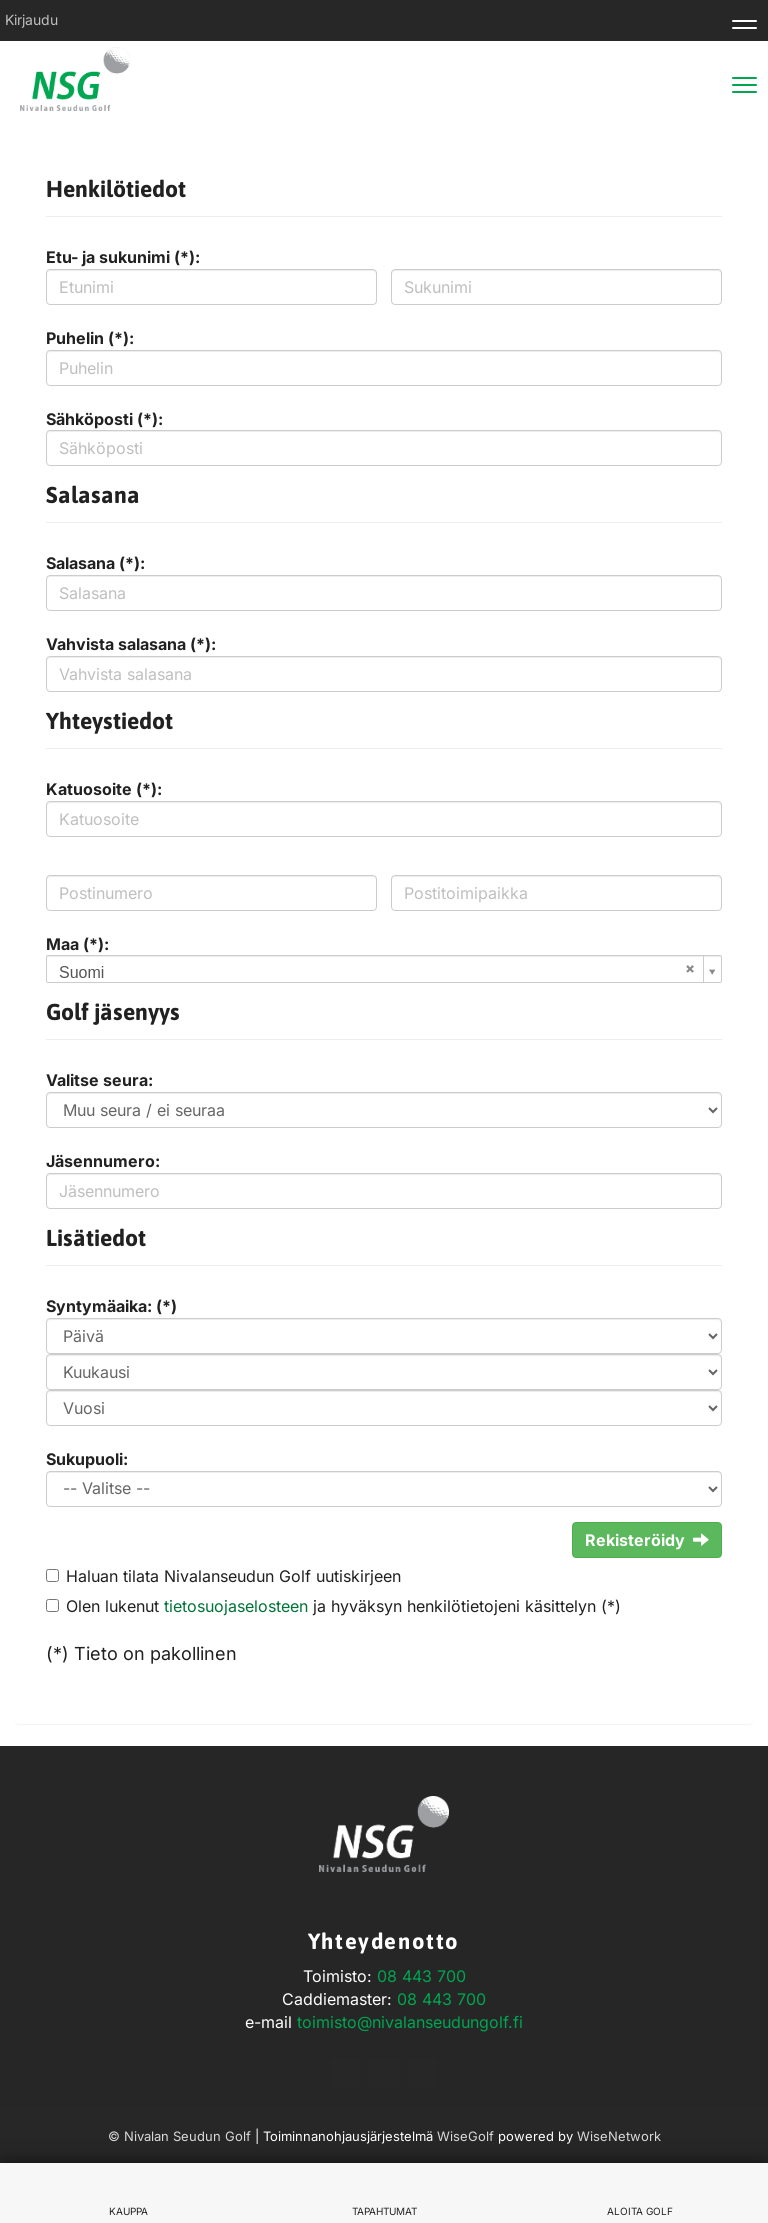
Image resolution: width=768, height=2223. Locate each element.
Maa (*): (77, 944)
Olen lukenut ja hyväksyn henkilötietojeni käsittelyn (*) (343, 1606)
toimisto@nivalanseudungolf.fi (410, 2022)
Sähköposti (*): (104, 419)
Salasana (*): (95, 563)
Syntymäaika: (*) (111, 1306)
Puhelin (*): (90, 338)
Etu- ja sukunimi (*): (123, 257)
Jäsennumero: (103, 1161)
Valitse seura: (99, 1080)
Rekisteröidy (647, 1540)
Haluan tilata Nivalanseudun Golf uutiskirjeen (233, 1576)
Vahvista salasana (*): (131, 644)
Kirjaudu (31, 19)
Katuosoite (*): (104, 789)
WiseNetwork (619, 2136)
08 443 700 (421, 1976)
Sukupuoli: (87, 1459)
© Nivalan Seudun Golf (179, 2136)
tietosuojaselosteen (236, 1606)
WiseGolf (465, 2136)
